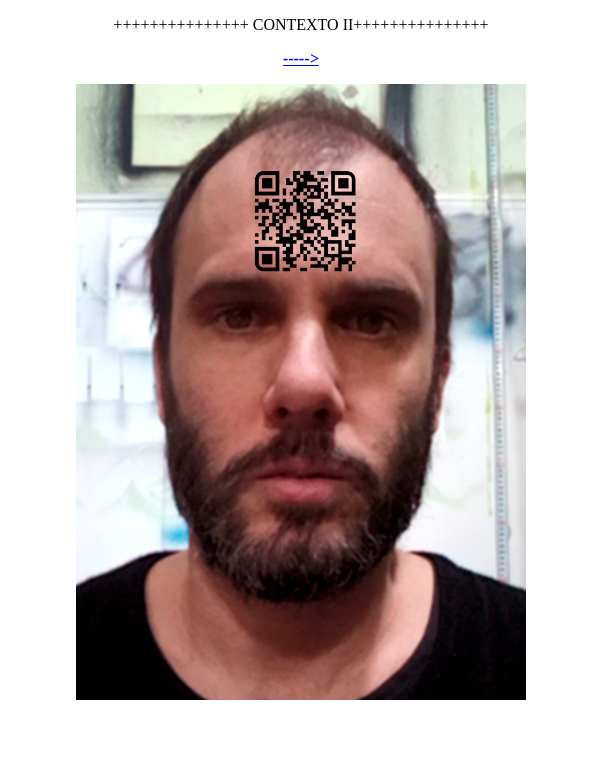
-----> (301, 58)
